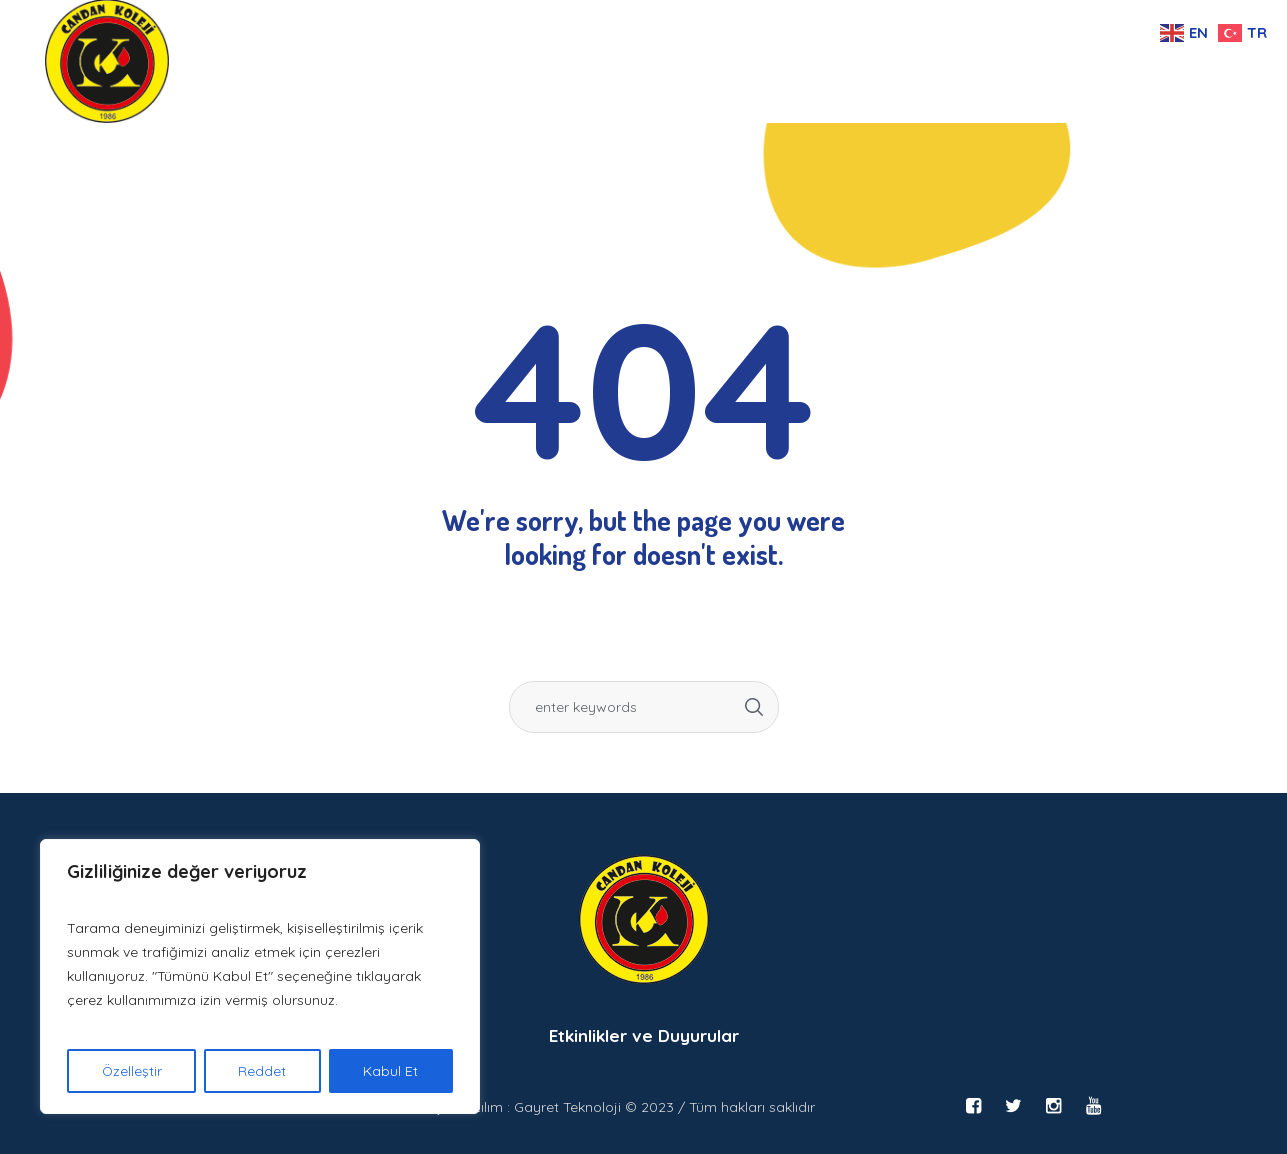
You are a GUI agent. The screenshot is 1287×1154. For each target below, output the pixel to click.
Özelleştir (131, 1071)
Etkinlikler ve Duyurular (644, 1035)
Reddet (263, 1071)
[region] (260, 977)
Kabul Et (391, 1071)
